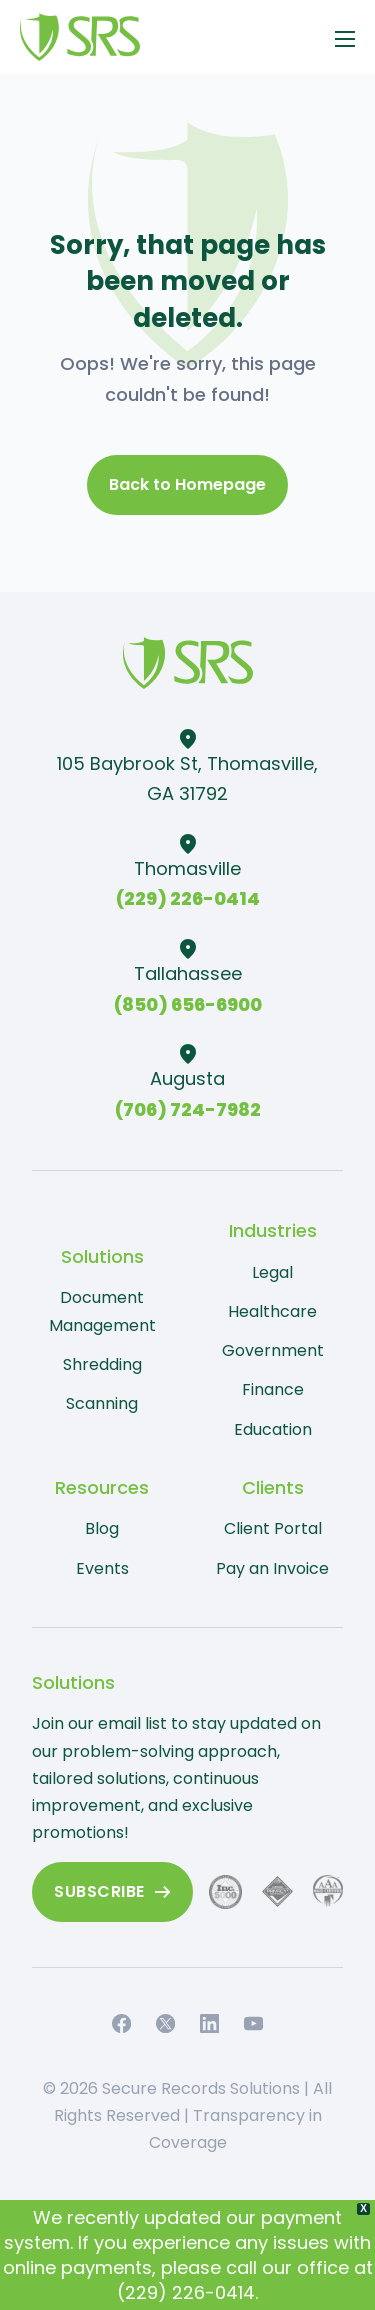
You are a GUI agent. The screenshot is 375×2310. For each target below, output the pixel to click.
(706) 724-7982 (188, 1109)
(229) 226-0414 (188, 898)
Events (102, 1568)
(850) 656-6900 (188, 1004)
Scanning (102, 1403)
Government (273, 1350)
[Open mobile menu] (345, 39)
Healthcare (272, 1311)
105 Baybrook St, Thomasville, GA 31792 (187, 779)
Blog (102, 1528)
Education (273, 1429)
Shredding (102, 1364)
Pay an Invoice (272, 1568)
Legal (272, 1272)
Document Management (102, 1311)
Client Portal (273, 1528)
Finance (273, 1389)
